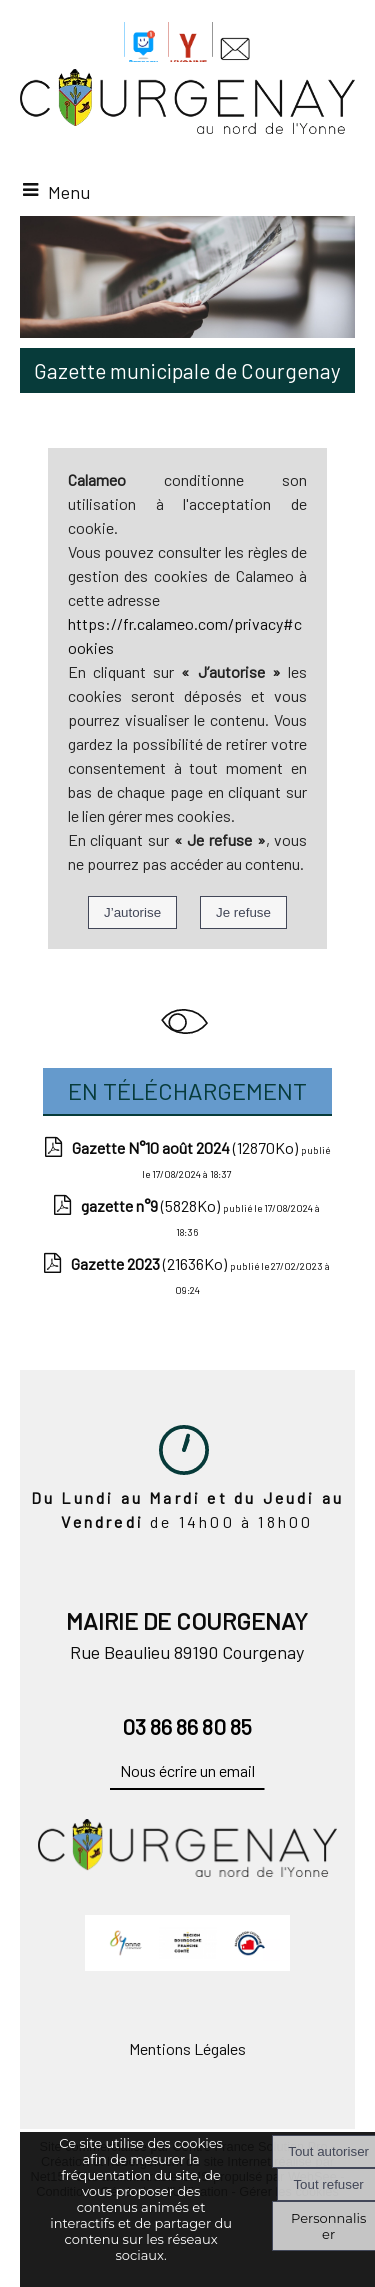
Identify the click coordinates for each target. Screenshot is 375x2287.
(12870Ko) (186, 1147)
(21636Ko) (150, 1263)
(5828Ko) (152, 1205)
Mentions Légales (187, 2048)
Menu (69, 192)
